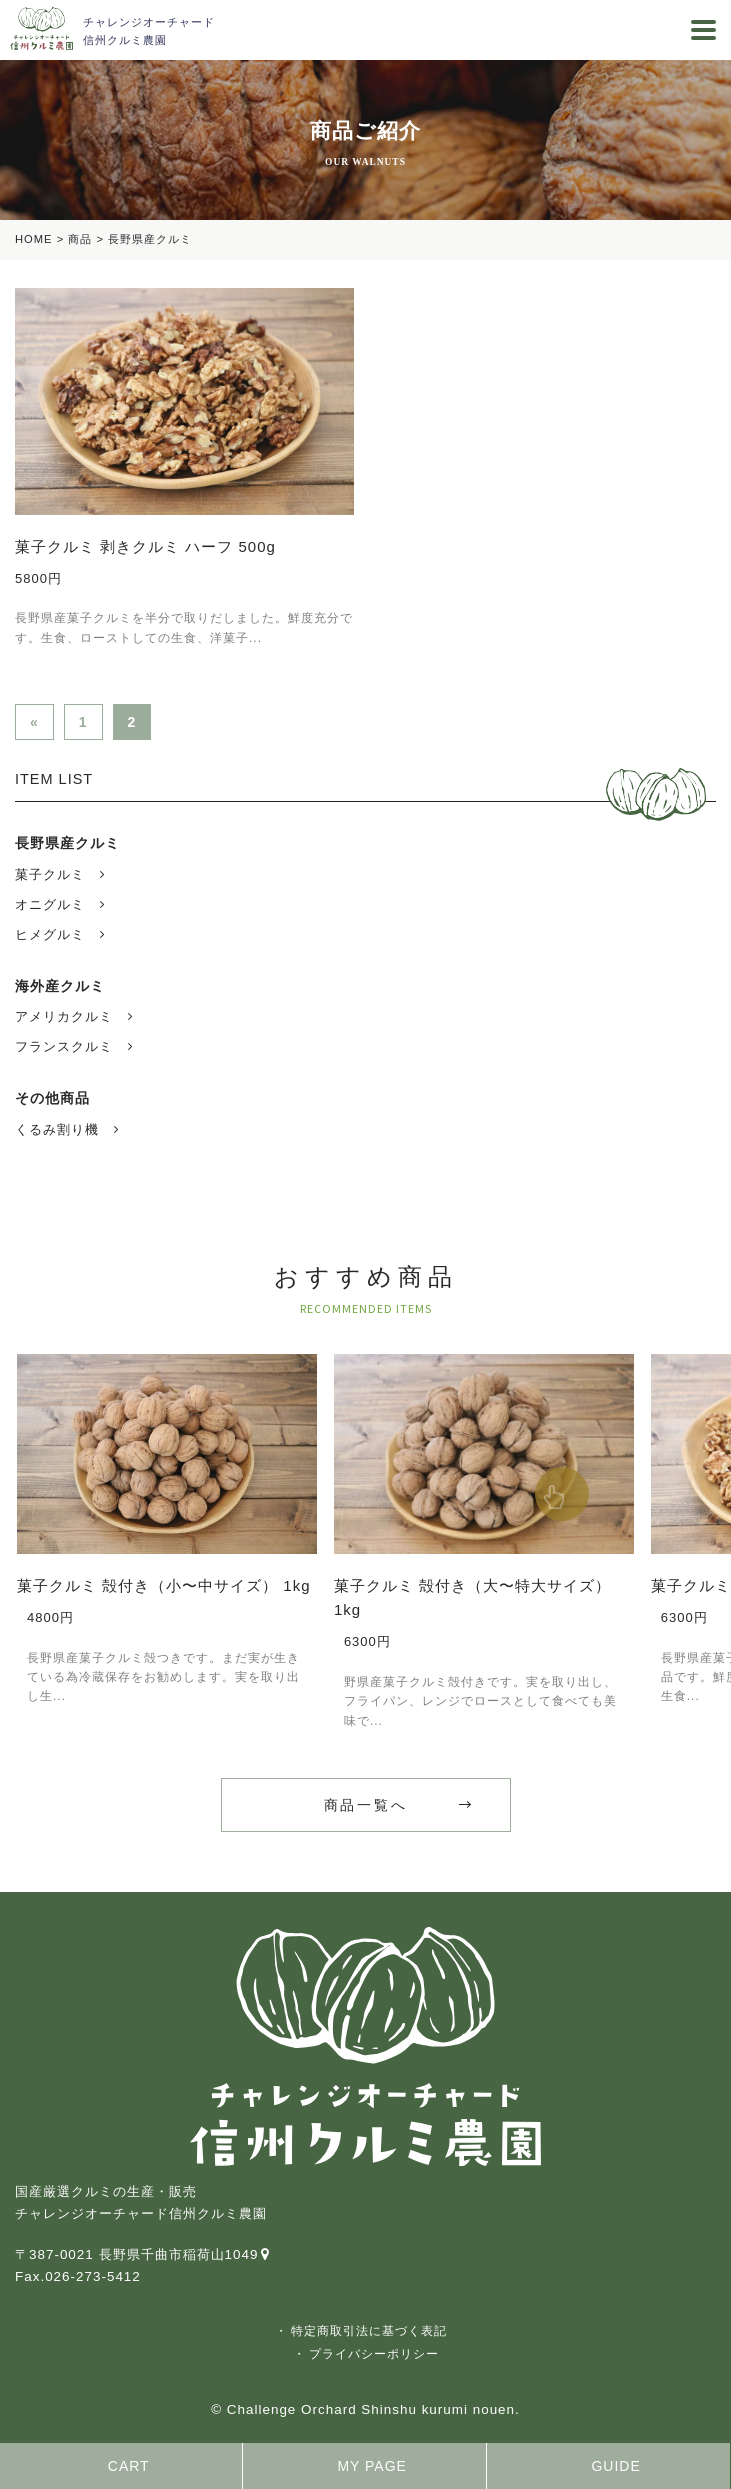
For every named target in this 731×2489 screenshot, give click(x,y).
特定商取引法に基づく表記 (369, 2331)
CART (129, 2466)
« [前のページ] (34, 722)
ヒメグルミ (50, 935)
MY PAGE (372, 2466)
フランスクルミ (64, 1047)
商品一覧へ (366, 1805)
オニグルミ (50, 905)
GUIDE (615, 2466)
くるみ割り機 (57, 1130)
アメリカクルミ (64, 1017)
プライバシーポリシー (374, 2354)
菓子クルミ (50, 875)
